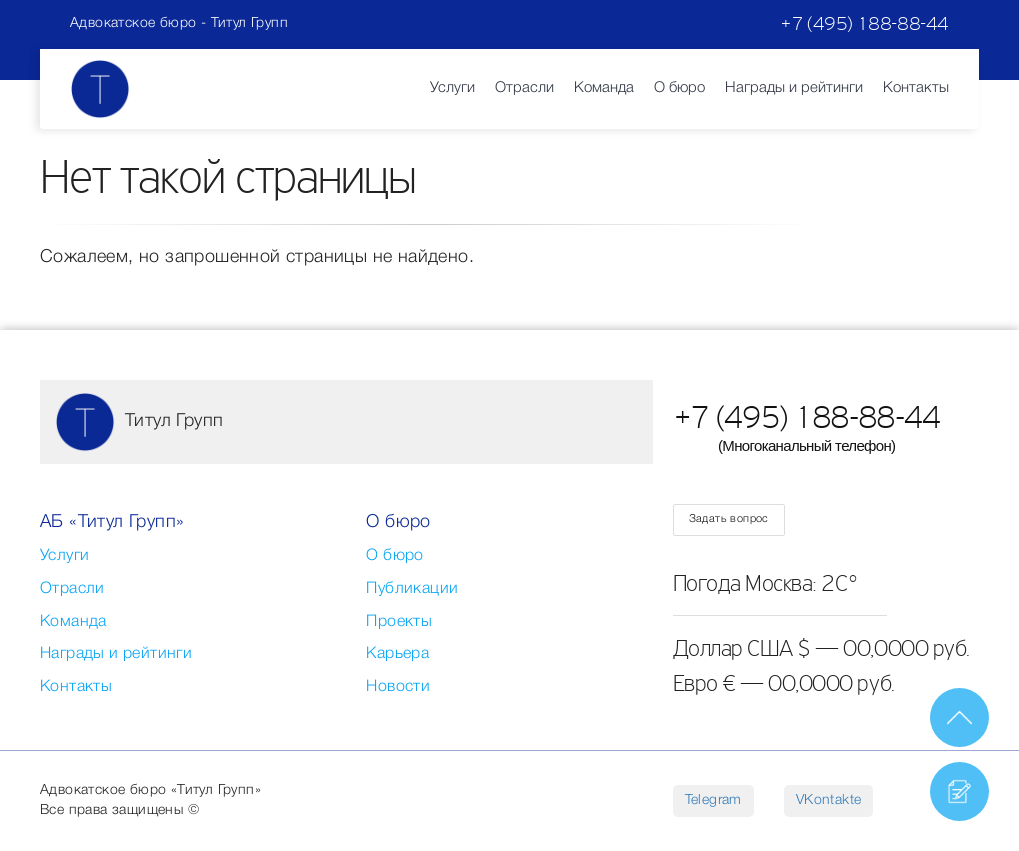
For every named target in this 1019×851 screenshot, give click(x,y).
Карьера (397, 654)
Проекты (399, 622)
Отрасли (524, 88)
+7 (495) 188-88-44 (864, 23)
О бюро (679, 88)
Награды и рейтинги (794, 88)
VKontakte (829, 800)
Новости (398, 687)
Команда (604, 88)
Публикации (412, 589)
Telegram (713, 800)
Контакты (916, 88)
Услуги (452, 88)
